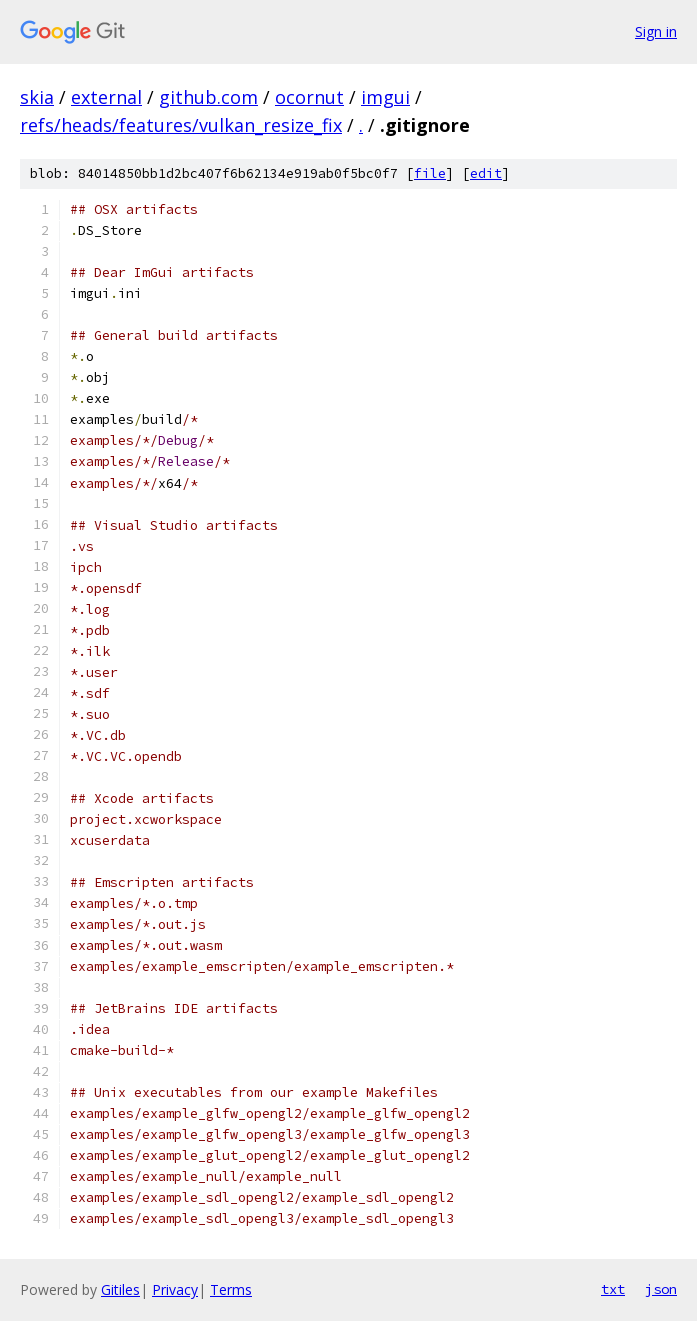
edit (486, 173)
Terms (231, 1289)
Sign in (656, 31)
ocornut (309, 97)
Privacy (175, 1289)
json (661, 1289)
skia (37, 97)
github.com (208, 97)
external (106, 97)
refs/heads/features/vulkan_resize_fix (181, 125)
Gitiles (120, 1289)
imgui (385, 97)
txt (613, 1289)
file (430, 173)
